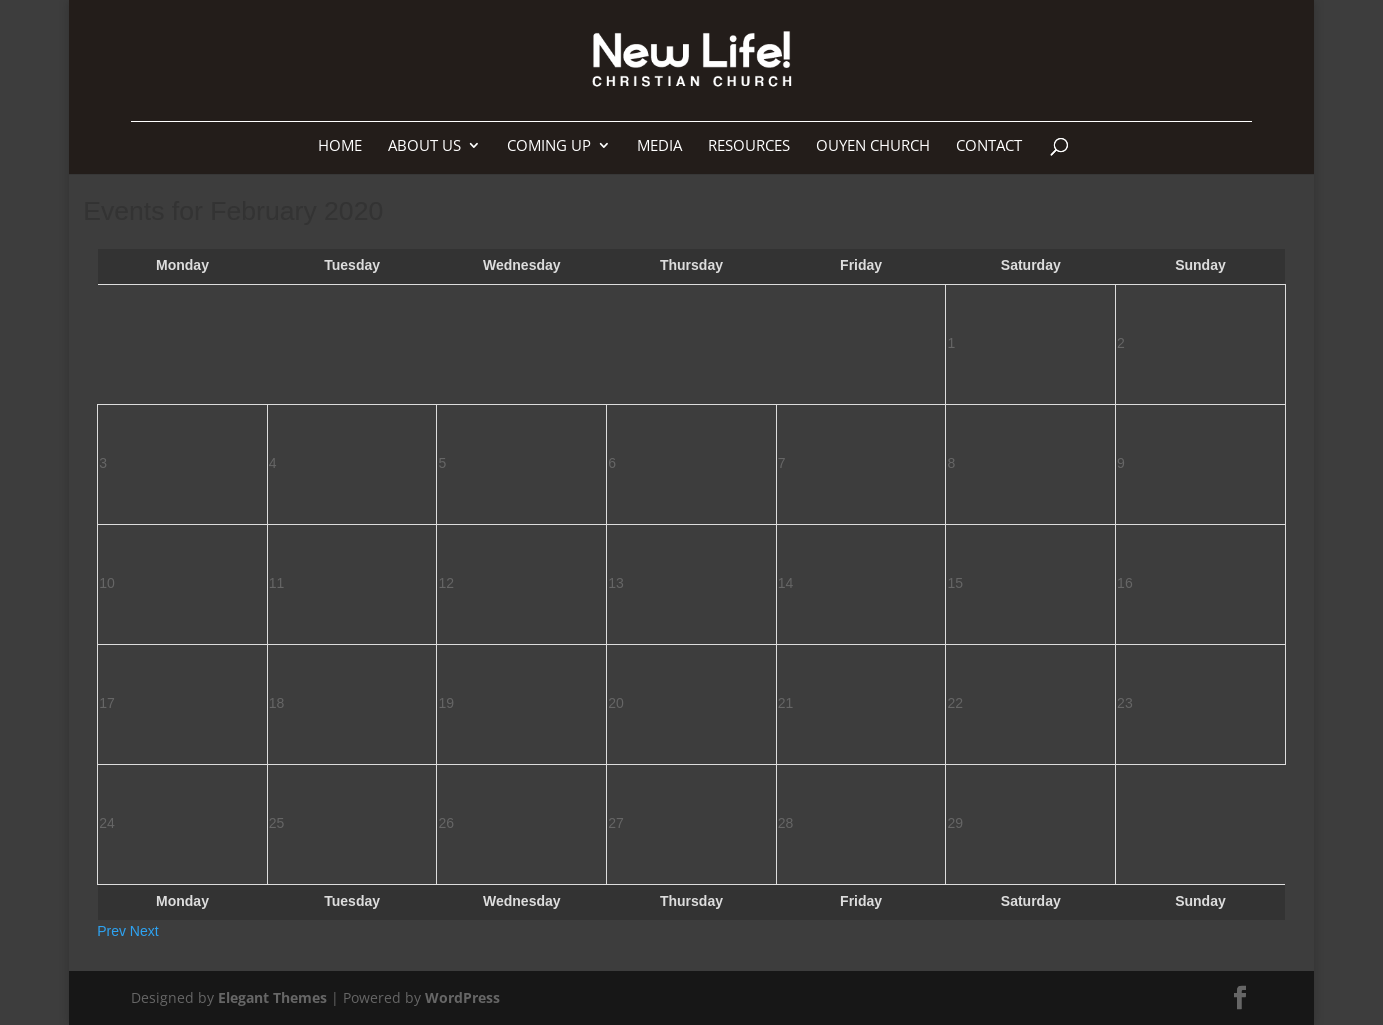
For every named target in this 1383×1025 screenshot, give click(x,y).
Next (144, 931)
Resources (749, 146)
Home (340, 146)
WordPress (462, 997)
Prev (111, 931)
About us (424, 146)
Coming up (549, 146)
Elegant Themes (272, 997)
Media (659, 146)
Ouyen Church (873, 146)
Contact (989, 146)
